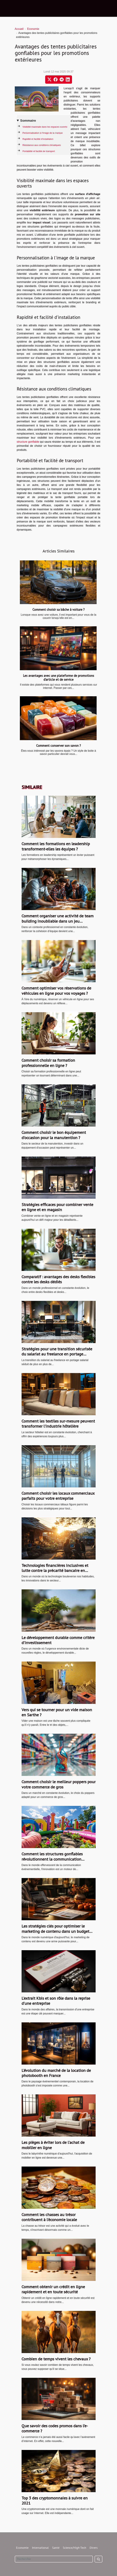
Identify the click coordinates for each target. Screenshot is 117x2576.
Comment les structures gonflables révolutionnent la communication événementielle (52, 1859)
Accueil (19, 28)
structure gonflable (28, 441)
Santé (55, 2548)
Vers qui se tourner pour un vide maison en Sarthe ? (57, 1712)
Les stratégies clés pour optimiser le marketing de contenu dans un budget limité (55, 1931)
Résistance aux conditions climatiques (42, 145)
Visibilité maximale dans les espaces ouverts (45, 127)
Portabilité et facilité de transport (39, 151)
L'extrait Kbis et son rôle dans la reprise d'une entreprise (56, 2001)
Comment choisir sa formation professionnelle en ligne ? (48, 1063)
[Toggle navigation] (9, 8)
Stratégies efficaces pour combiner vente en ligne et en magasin (57, 1207)
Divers (93, 2548)
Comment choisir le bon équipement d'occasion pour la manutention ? (54, 1135)
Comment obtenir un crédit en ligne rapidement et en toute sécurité (53, 2289)
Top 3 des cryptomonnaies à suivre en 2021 (55, 2500)
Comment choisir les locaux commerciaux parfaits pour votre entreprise (58, 1496)
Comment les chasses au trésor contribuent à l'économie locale (49, 2217)
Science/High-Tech (74, 2548)
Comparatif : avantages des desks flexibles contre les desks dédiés (58, 1279)
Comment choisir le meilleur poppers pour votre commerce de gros (59, 1784)
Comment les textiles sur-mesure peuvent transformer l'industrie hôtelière (58, 1423)
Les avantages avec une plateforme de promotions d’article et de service (58, 677)
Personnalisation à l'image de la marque (43, 133)
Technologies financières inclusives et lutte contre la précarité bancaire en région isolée (55, 1570)
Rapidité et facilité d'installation (38, 139)
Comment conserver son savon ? (58, 745)
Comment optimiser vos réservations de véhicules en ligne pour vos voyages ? (56, 990)
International (40, 2548)
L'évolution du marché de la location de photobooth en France (56, 2073)
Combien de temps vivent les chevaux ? (56, 2359)
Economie (33, 28)
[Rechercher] (54, 2559)
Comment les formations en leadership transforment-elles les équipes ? (56, 846)
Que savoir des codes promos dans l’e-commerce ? (55, 2428)
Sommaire (28, 120)
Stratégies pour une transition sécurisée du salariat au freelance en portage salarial (57, 1354)
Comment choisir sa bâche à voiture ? (58, 609)
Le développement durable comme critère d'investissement (58, 1640)
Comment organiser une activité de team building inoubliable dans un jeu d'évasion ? (58, 921)
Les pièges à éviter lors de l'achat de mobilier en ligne (53, 2145)
